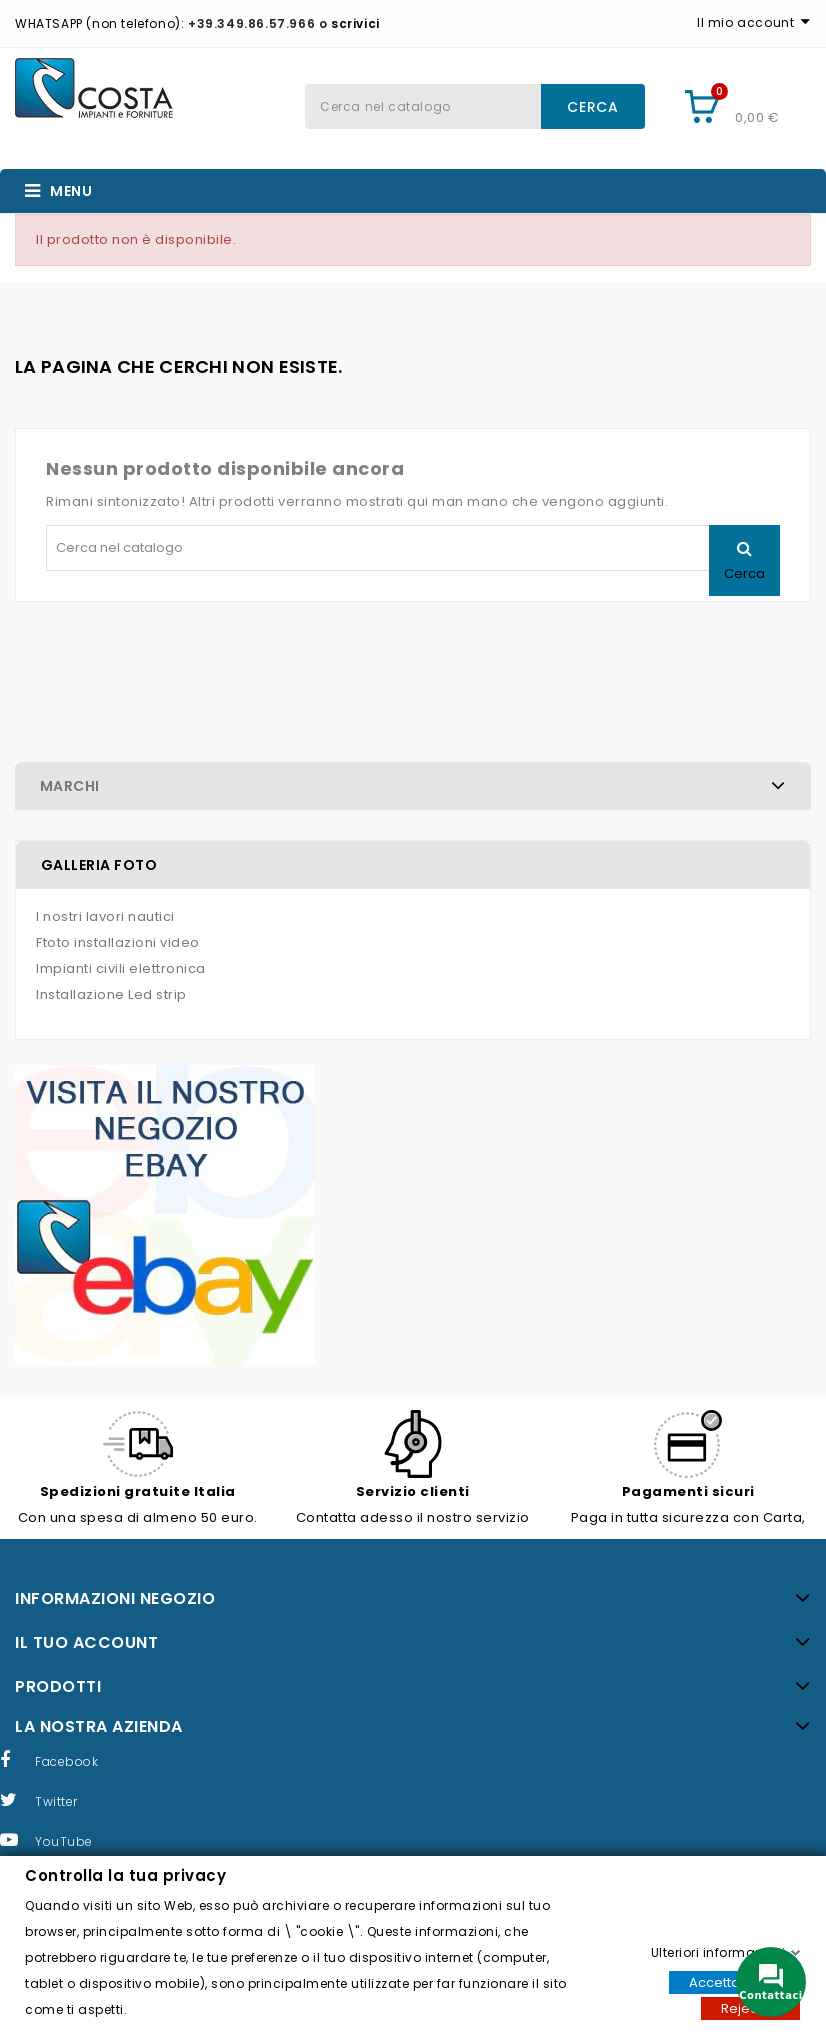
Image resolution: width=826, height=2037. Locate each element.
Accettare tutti (734, 1981)
